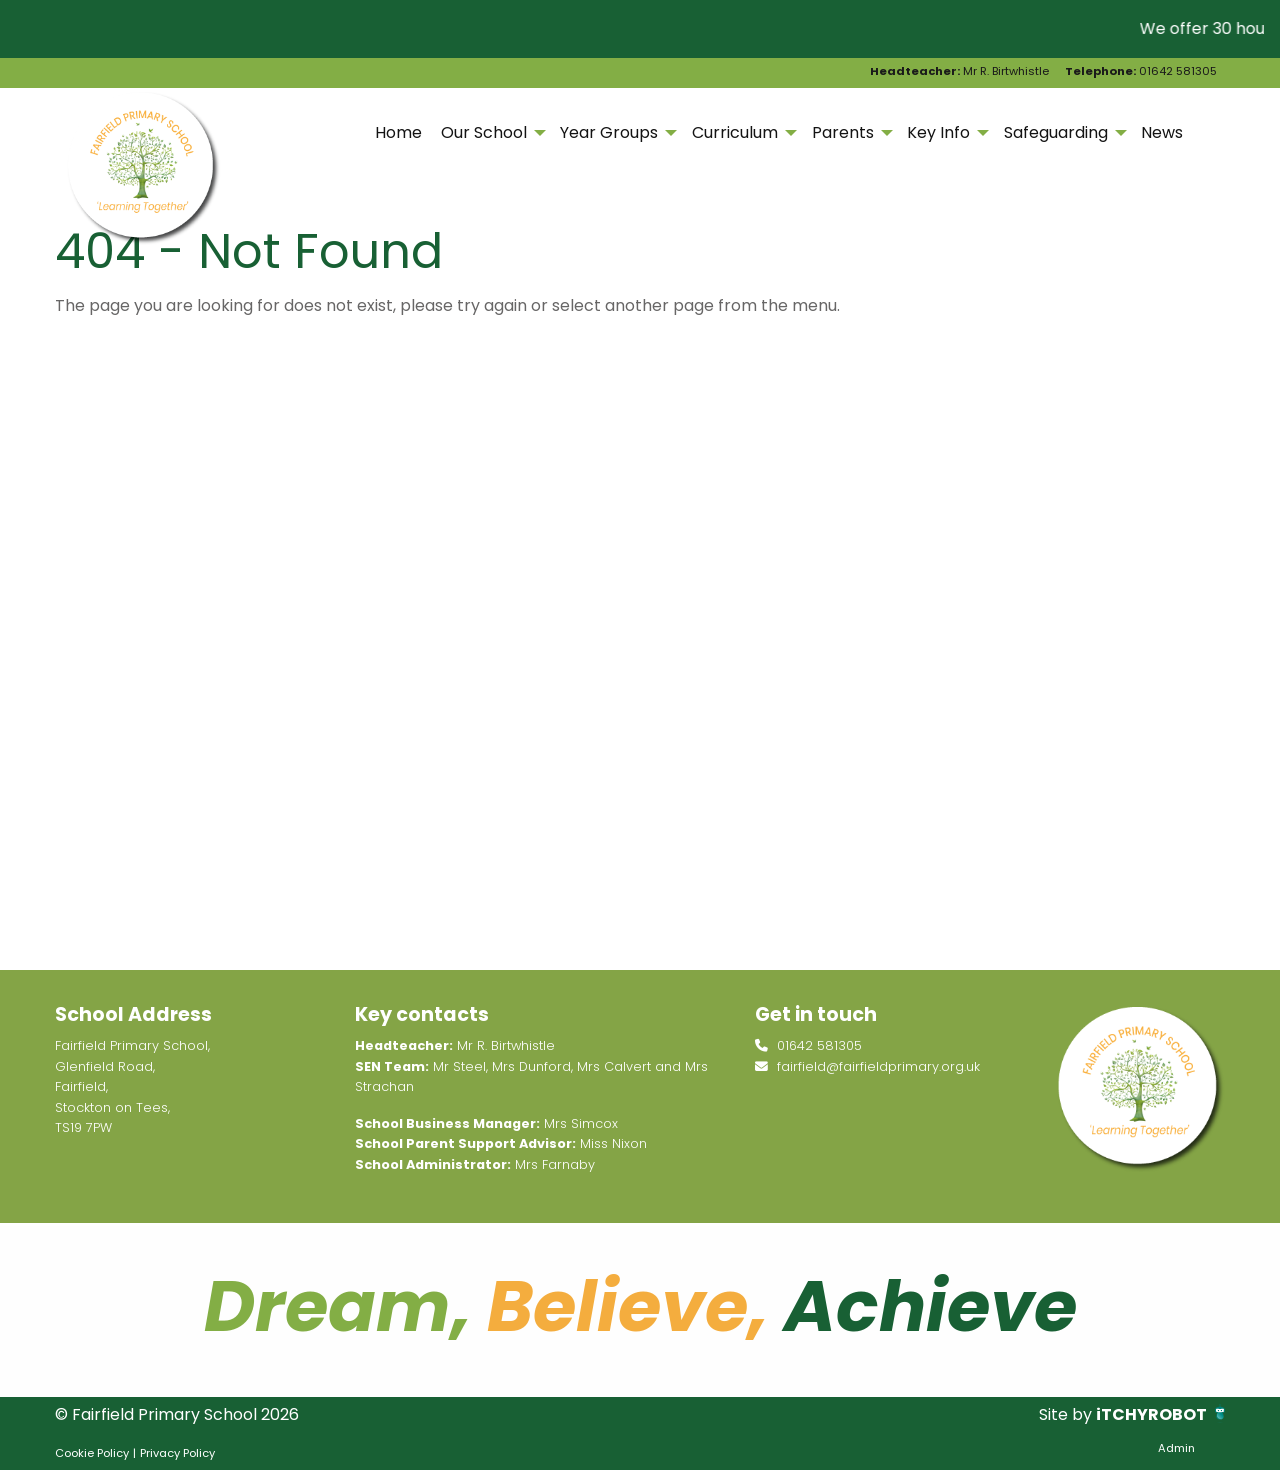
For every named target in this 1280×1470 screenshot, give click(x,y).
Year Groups (609, 132)
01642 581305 (1141, 71)
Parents (843, 132)
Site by (1067, 1414)
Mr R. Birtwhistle (959, 71)
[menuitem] (398, 133)
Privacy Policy (177, 1453)
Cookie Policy (92, 1453)
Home (398, 132)
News (1162, 132)
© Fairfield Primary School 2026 (177, 1414)
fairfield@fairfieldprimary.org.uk (867, 1066)
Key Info (938, 132)
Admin (1176, 1448)
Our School (484, 132)
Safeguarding (1056, 132)
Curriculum (735, 132)
